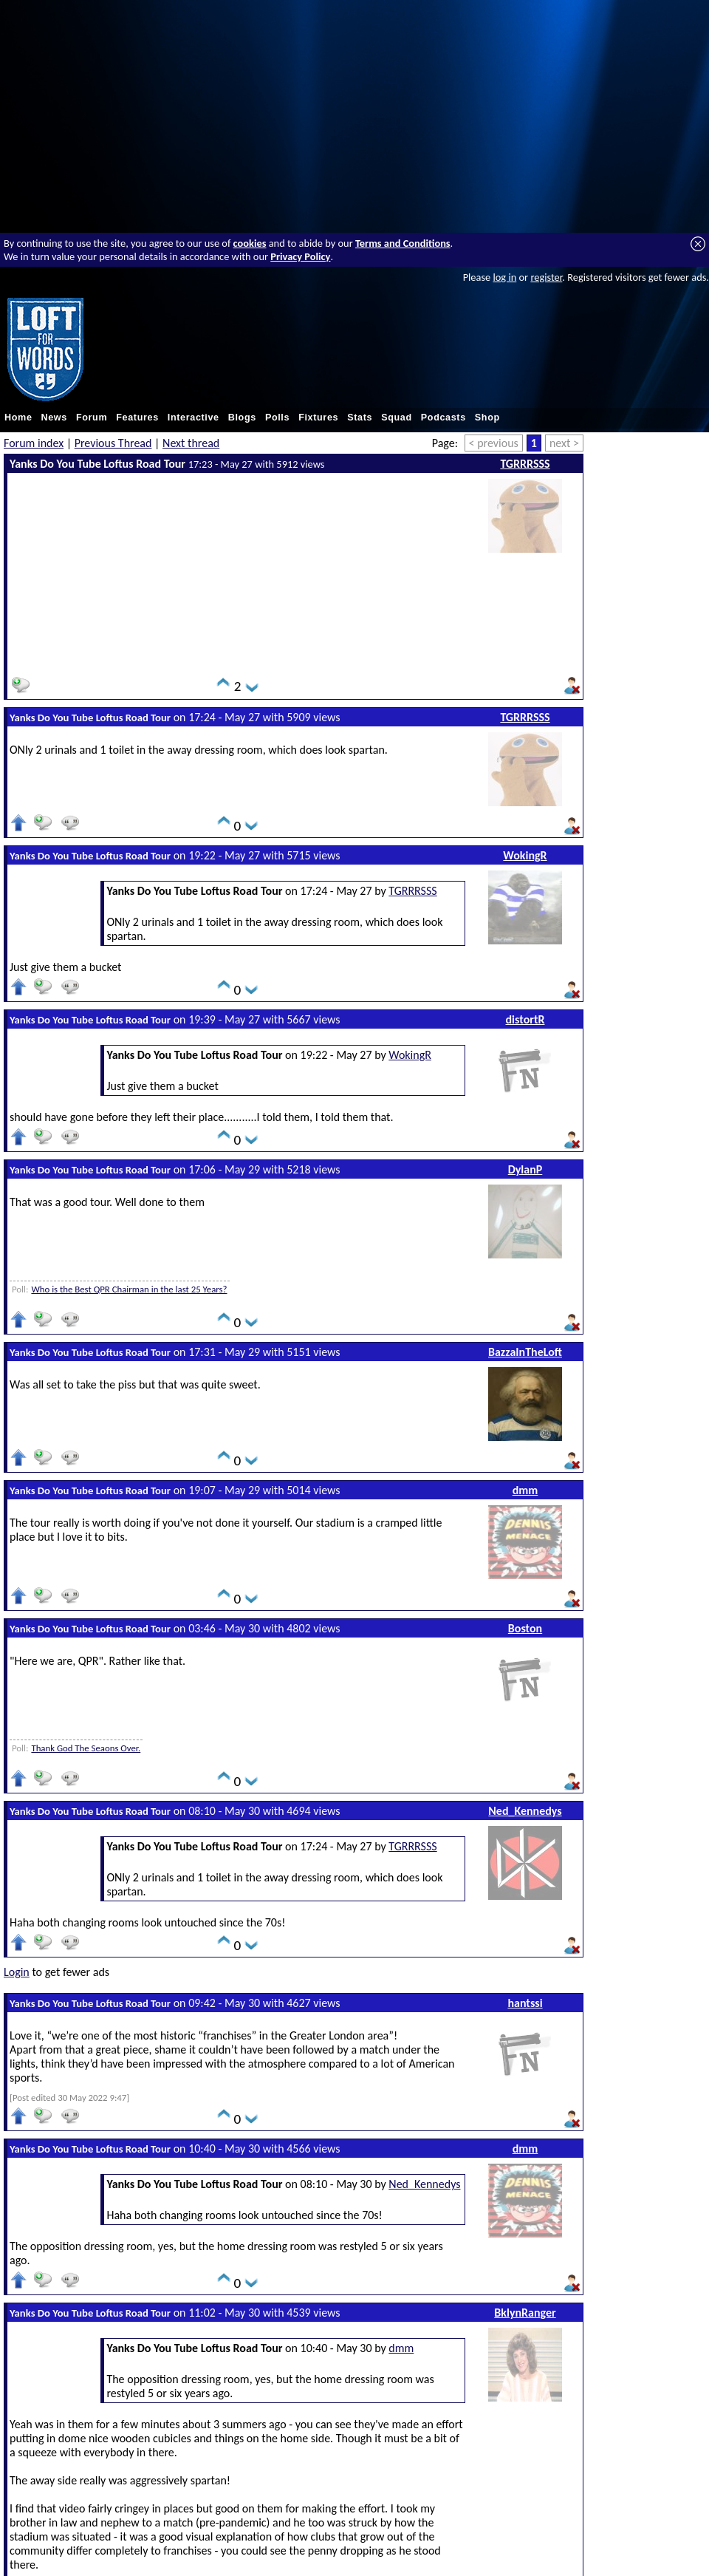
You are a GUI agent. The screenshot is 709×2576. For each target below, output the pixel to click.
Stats (359, 417)
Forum (91, 417)
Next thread (190, 443)
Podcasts (443, 417)
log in (504, 277)
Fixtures (318, 417)
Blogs (242, 417)
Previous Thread (113, 443)
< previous (493, 443)
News (54, 417)
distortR (525, 1019)
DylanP (525, 1169)
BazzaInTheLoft (525, 1352)
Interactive (193, 417)
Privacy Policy (300, 256)
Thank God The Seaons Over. (85, 1748)
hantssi (524, 2003)
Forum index (34, 443)
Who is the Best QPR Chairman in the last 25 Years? (129, 1289)
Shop (487, 417)
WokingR (525, 855)
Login (17, 1972)
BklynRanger (524, 2313)
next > (564, 443)
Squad (396, 417)
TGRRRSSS (524, 464)
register (546, 277)
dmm (525, 1490)
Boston (525, 1628)
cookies (250, 243)
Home (18, 417)
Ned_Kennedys (524, 1811)
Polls (277, 417)
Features (137, 417)
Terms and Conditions (403, 243)
